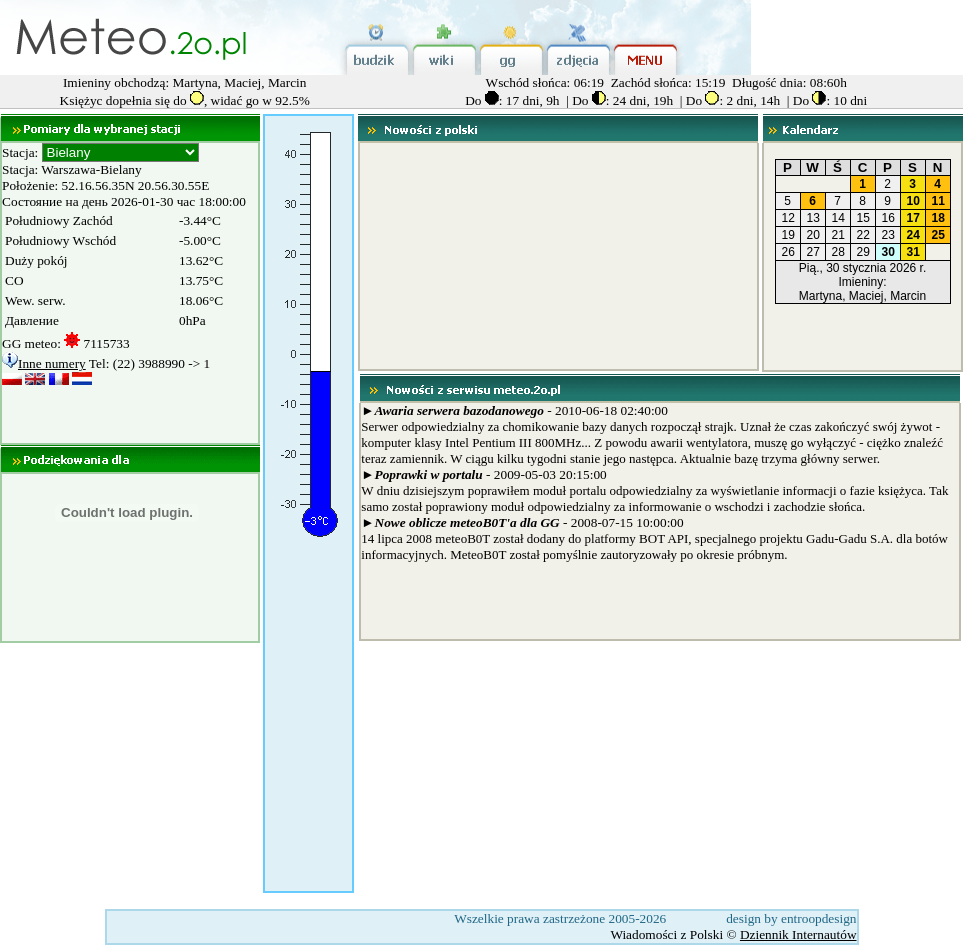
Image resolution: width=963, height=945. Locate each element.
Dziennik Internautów (798, 934)
